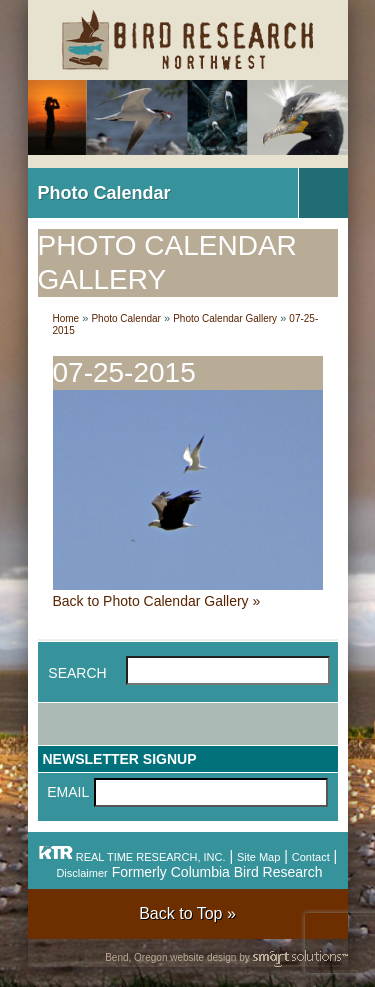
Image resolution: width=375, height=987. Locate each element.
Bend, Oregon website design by (226, 958)
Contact (311, 857)
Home (66, 318)
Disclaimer (81, 873)
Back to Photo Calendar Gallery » (157, 601)
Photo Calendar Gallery (225, 318)
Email (68, 792)
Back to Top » (187, 913)
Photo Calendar (104, 193)
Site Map (258, 857)
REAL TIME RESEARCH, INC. (132, 857)
